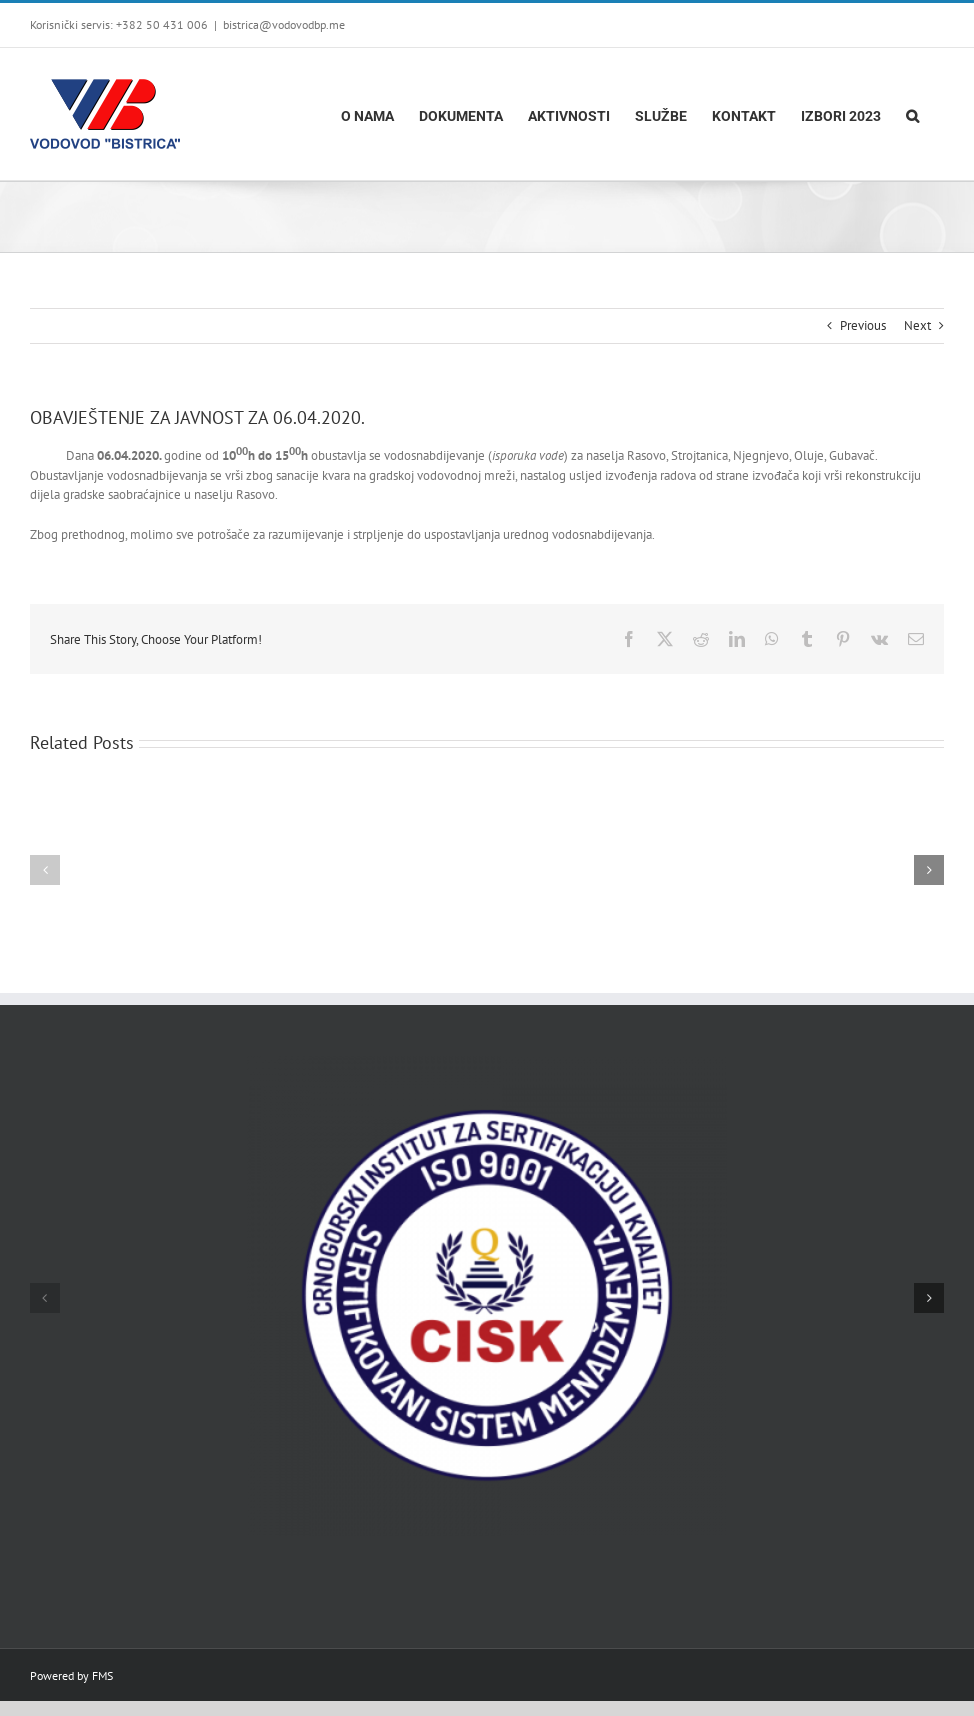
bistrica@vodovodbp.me (284, 24)
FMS (102, 1675)
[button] (912, 114)
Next (917, 325)
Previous (863, 325)
